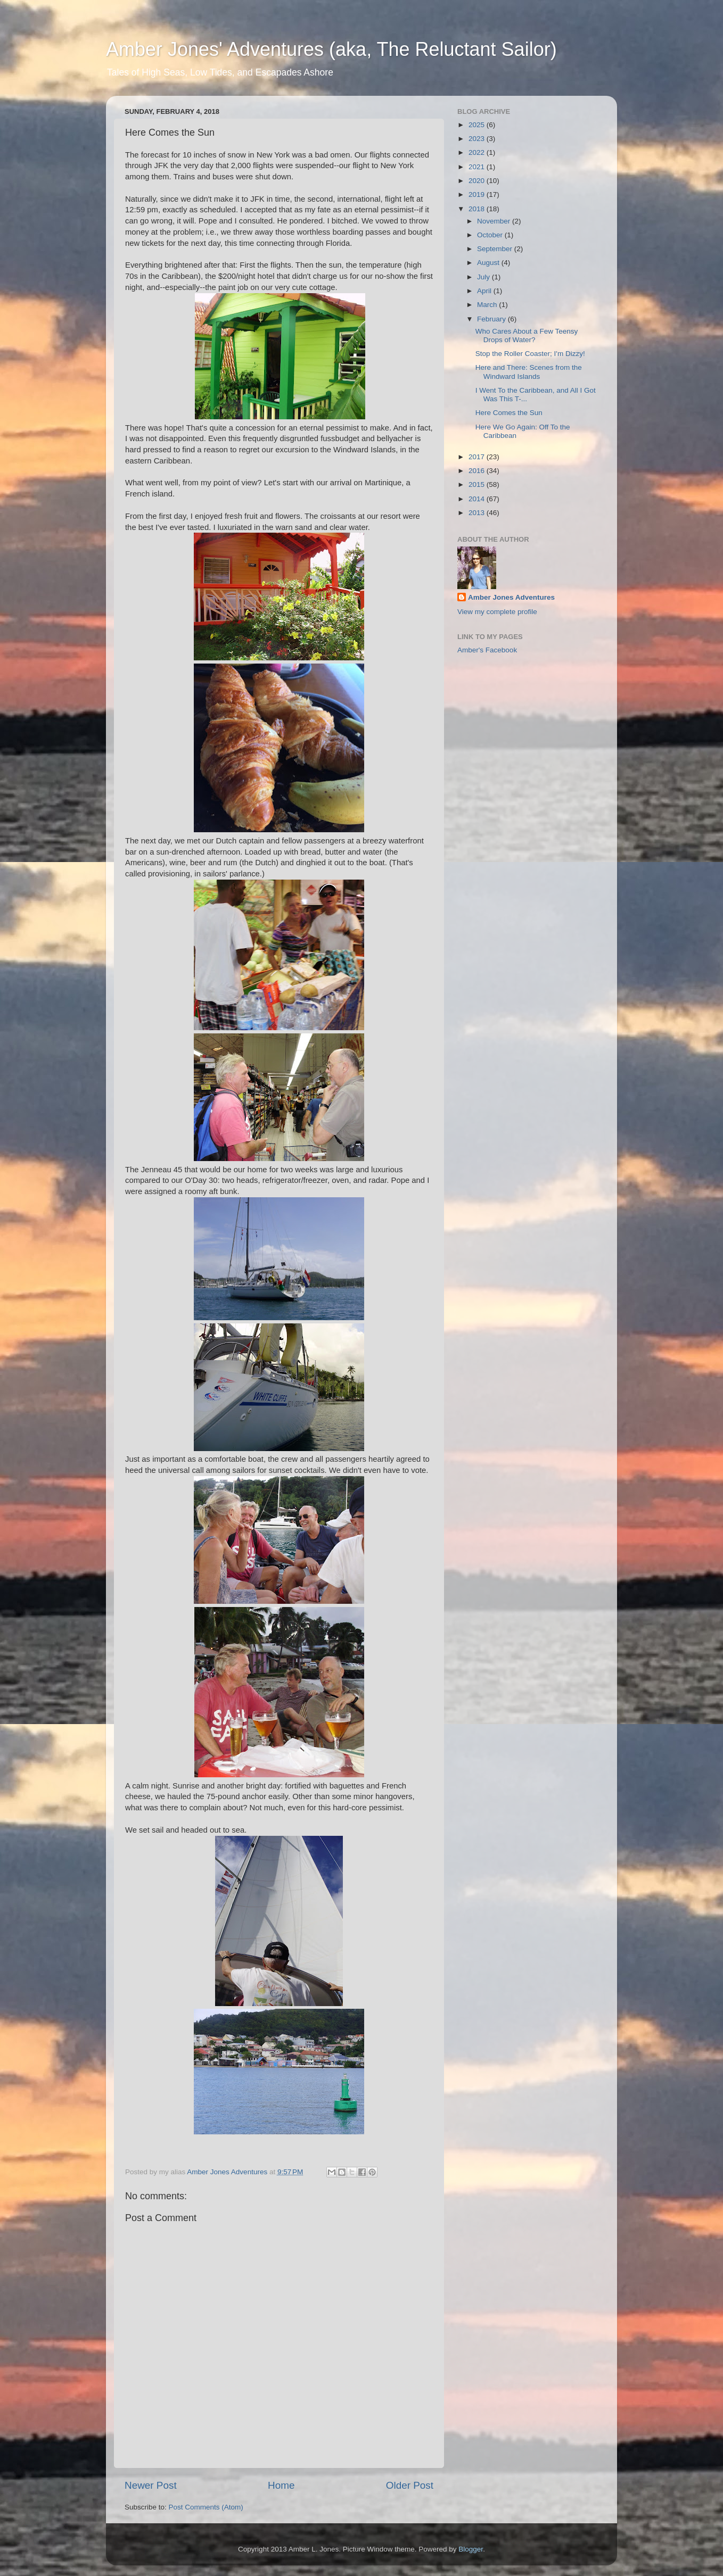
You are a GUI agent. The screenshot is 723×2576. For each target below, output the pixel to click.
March (488, 305)
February (492, 319)
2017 (478, 457)
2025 (478, 125)
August (489, 263)
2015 (478, 484)
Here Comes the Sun (509, 413)
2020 (478, 181)
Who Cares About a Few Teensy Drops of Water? (526, 335)
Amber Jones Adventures (511, 597)
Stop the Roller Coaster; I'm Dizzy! (530, 354)
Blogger (470, 2549)
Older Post (409, 2485)
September (495, 249)
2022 (478, 152)
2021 (478, 167)
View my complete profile (497, 612)
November (494, 221)
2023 (478, 139)
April (485, 291)
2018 (478, 209)
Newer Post (151, 2485)
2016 (478, 471)
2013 (478, 513)
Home (281, 2485)
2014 (478, 499)
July (484, 277)
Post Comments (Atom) (206, 2507)
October (491, 235)
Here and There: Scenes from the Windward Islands (528, 371)
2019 (478, 194)
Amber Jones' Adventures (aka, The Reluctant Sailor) (331, 49)
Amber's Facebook (487, 650)
